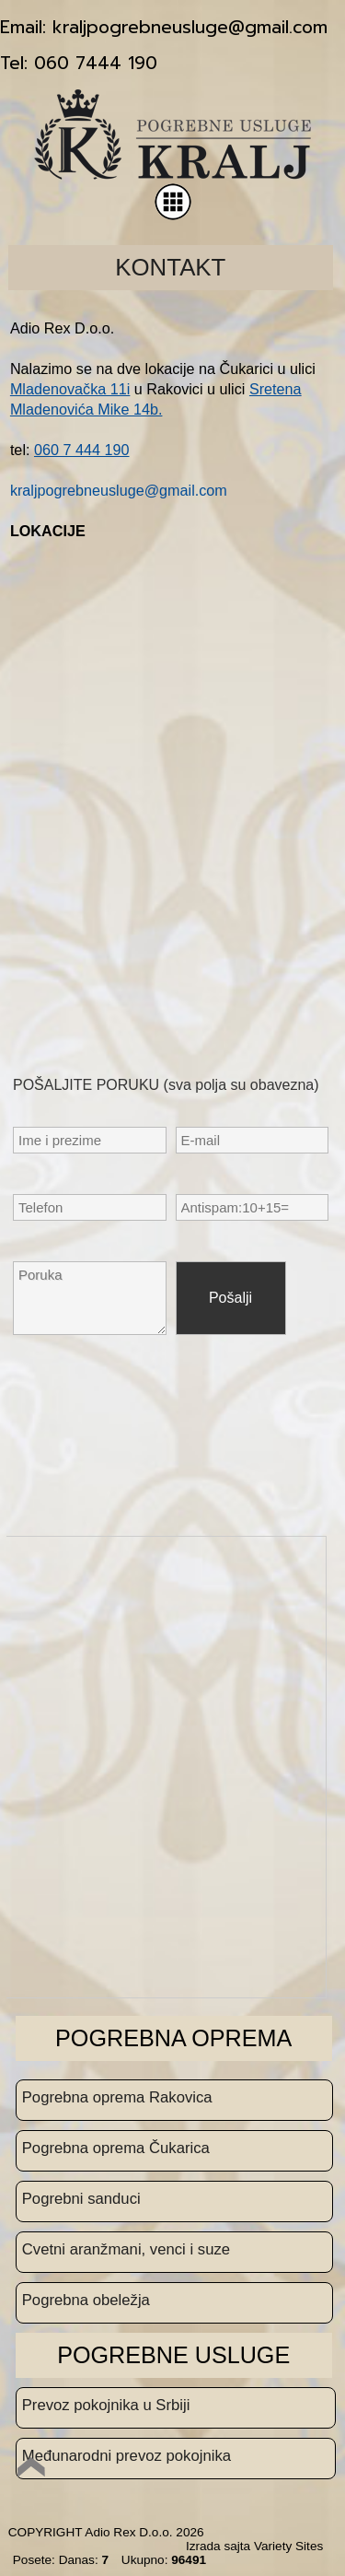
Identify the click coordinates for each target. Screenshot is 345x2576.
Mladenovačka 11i (70, 389)
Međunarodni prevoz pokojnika (126, 2456)
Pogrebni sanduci (81, 2198)
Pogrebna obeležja (86, 2300)
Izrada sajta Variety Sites (254, 2546)
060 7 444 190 (82, 449)
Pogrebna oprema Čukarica (116, 2148)
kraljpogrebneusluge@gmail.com (118, 490)
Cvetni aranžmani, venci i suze (126, 2249)
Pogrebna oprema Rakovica (117, 2097)
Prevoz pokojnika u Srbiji (106, 2405)
